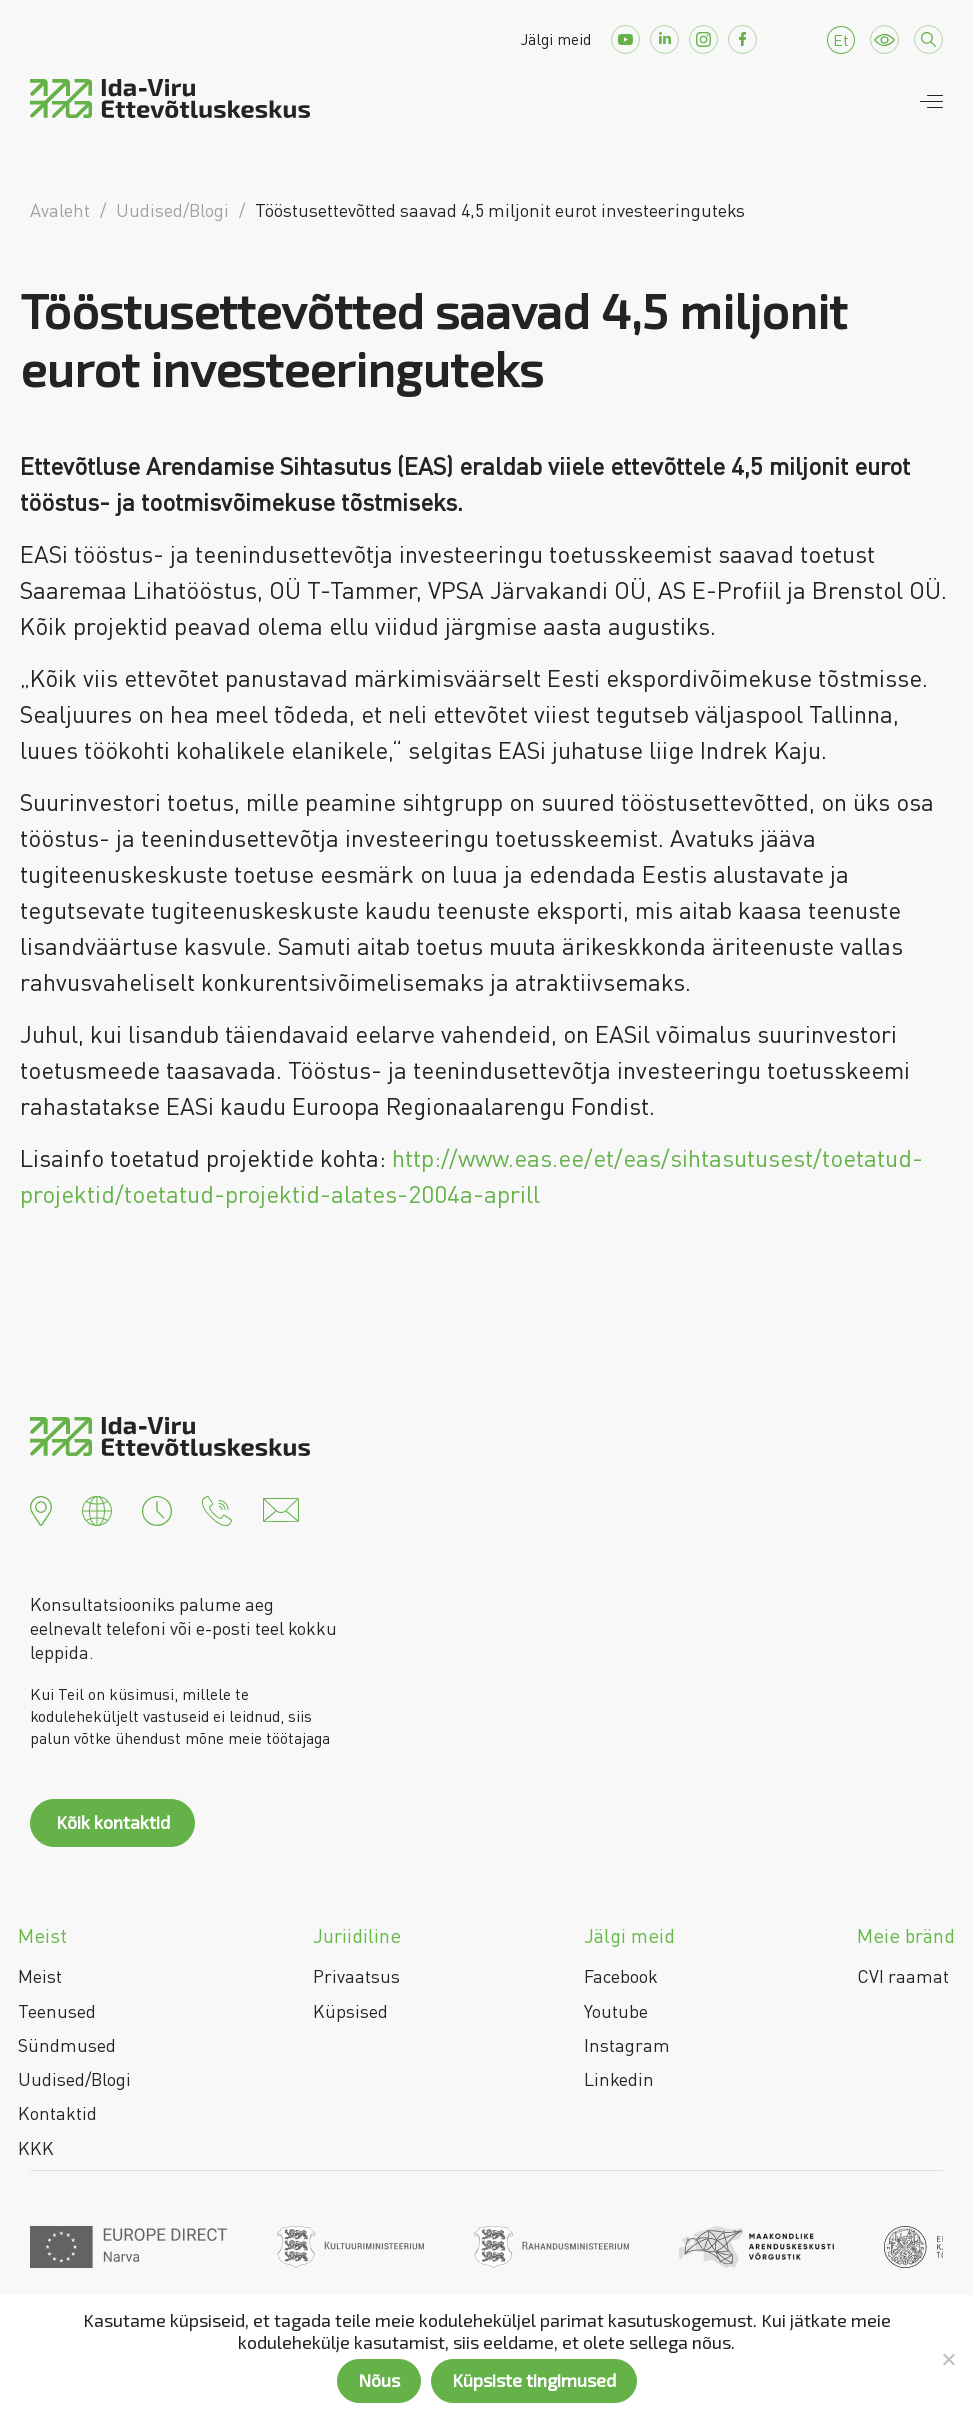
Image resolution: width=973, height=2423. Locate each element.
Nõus (379, 2380)
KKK (36, 2148)
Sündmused (67, 2045)
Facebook (621, 1976)
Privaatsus (356, 1976)
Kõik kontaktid (113, 1822)
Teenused (57, 2011)
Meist (40, 1976)
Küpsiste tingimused (534, 2380)
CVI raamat (903, 1976)
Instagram (627, 2045)
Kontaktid (57, 2113)
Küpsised (350, 2011)
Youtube (616, 2011)
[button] (41, 1508)
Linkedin (619, 2079)
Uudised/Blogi (74, 2079)
